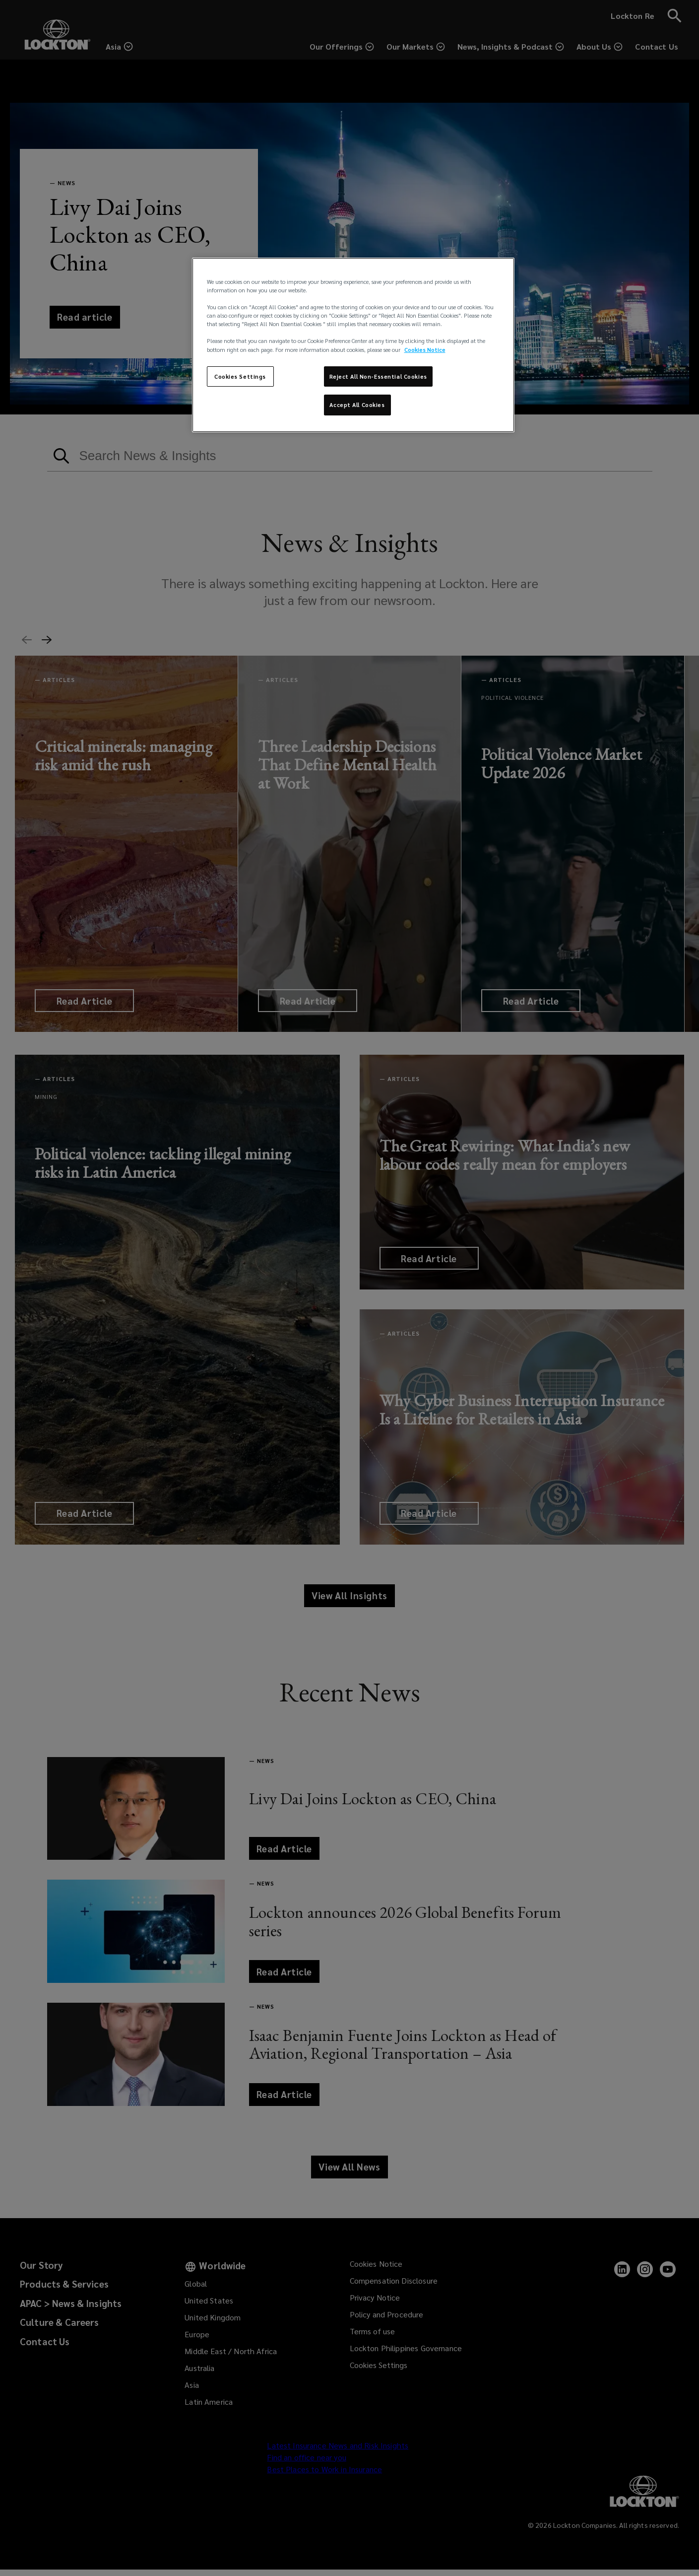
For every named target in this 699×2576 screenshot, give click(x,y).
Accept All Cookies (356, 404)
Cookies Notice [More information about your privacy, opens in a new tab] (424, 349)
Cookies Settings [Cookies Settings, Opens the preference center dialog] (240, 376)
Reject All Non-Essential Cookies (378, 376)
